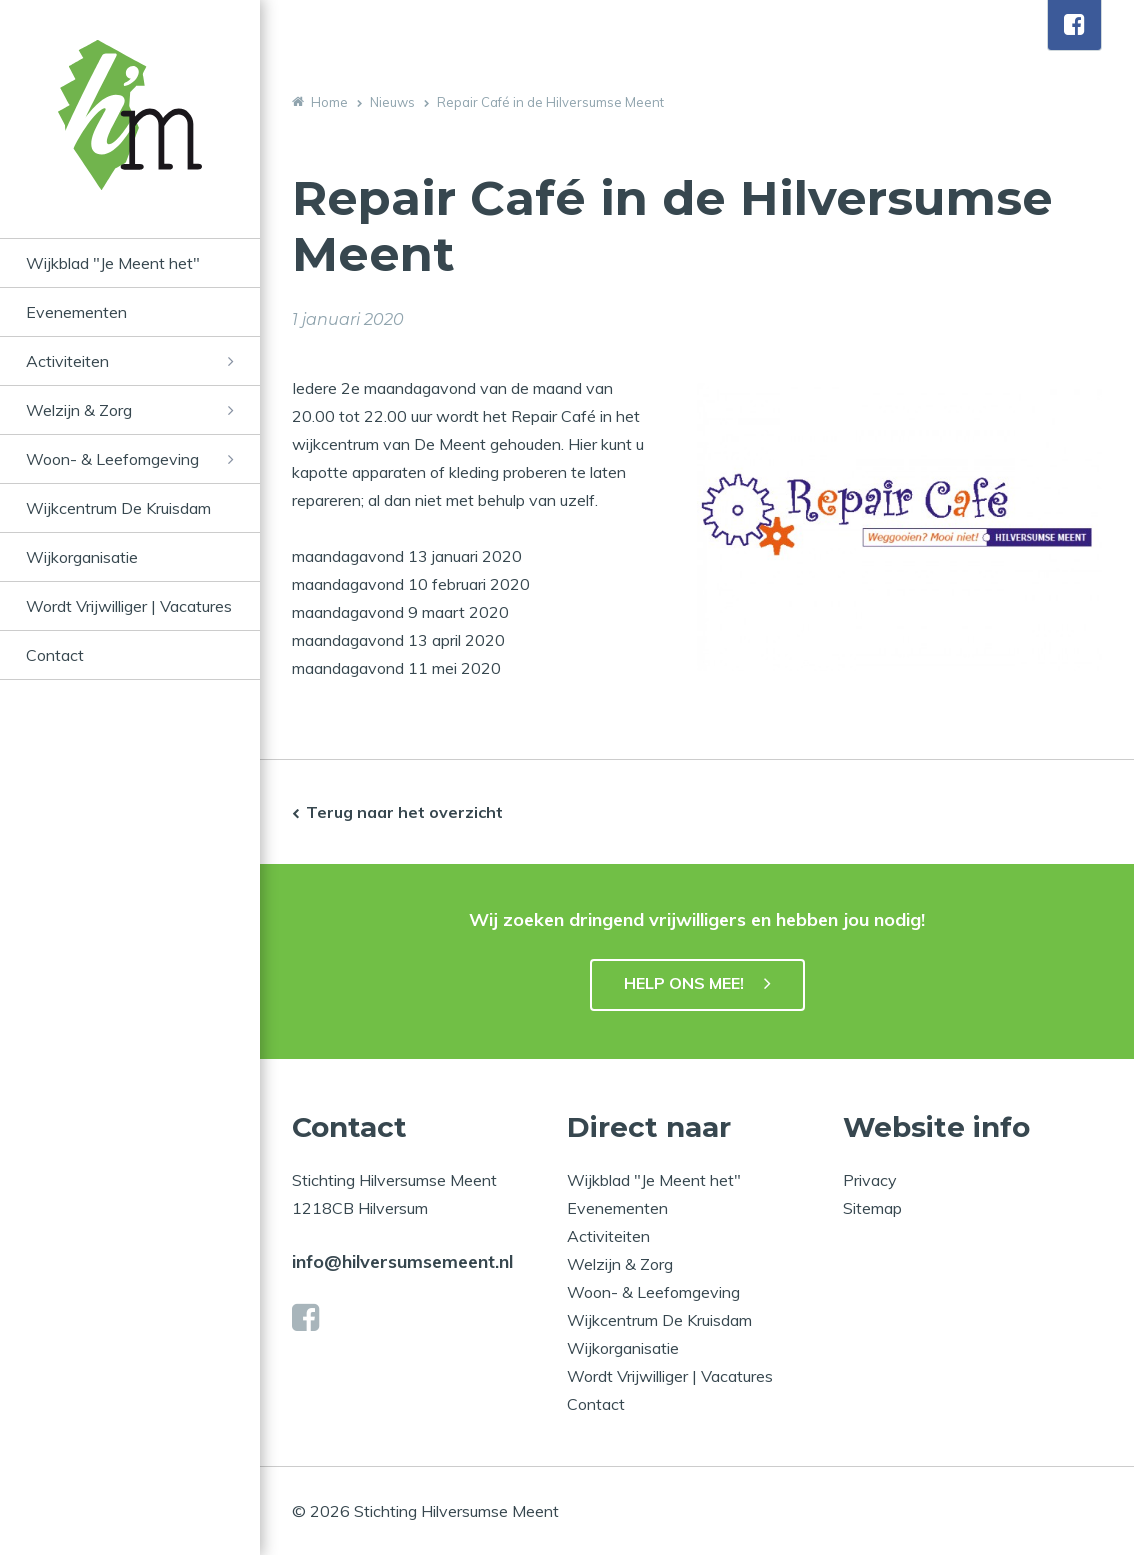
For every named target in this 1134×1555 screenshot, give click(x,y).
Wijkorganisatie (82, 557)
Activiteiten (67, 361)
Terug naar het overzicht (404, 812)
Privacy (870, 1180)
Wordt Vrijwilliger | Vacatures (129, 606)
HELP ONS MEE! (684, 983)
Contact (55, 655)
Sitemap (872, 1208)
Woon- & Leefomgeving (112, 459)
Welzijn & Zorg (79, 410)
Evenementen (76, 312)
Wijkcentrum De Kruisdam (118, 508)
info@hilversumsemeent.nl (402, 1261)
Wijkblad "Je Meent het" (113, 263)
